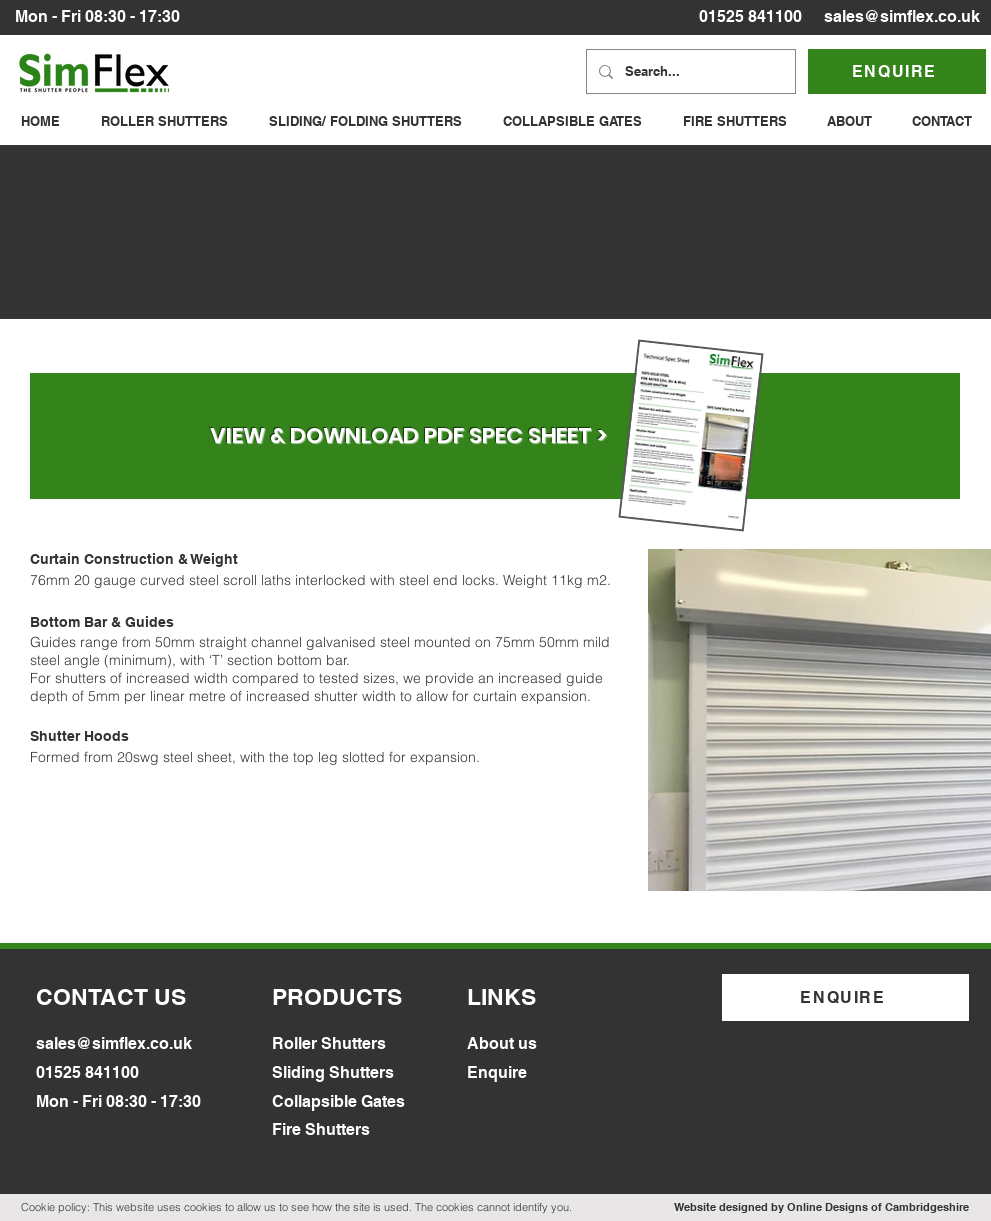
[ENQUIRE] (897, 71)
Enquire (497, 1072)
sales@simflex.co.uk (902, 16)
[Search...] (689, 71)
